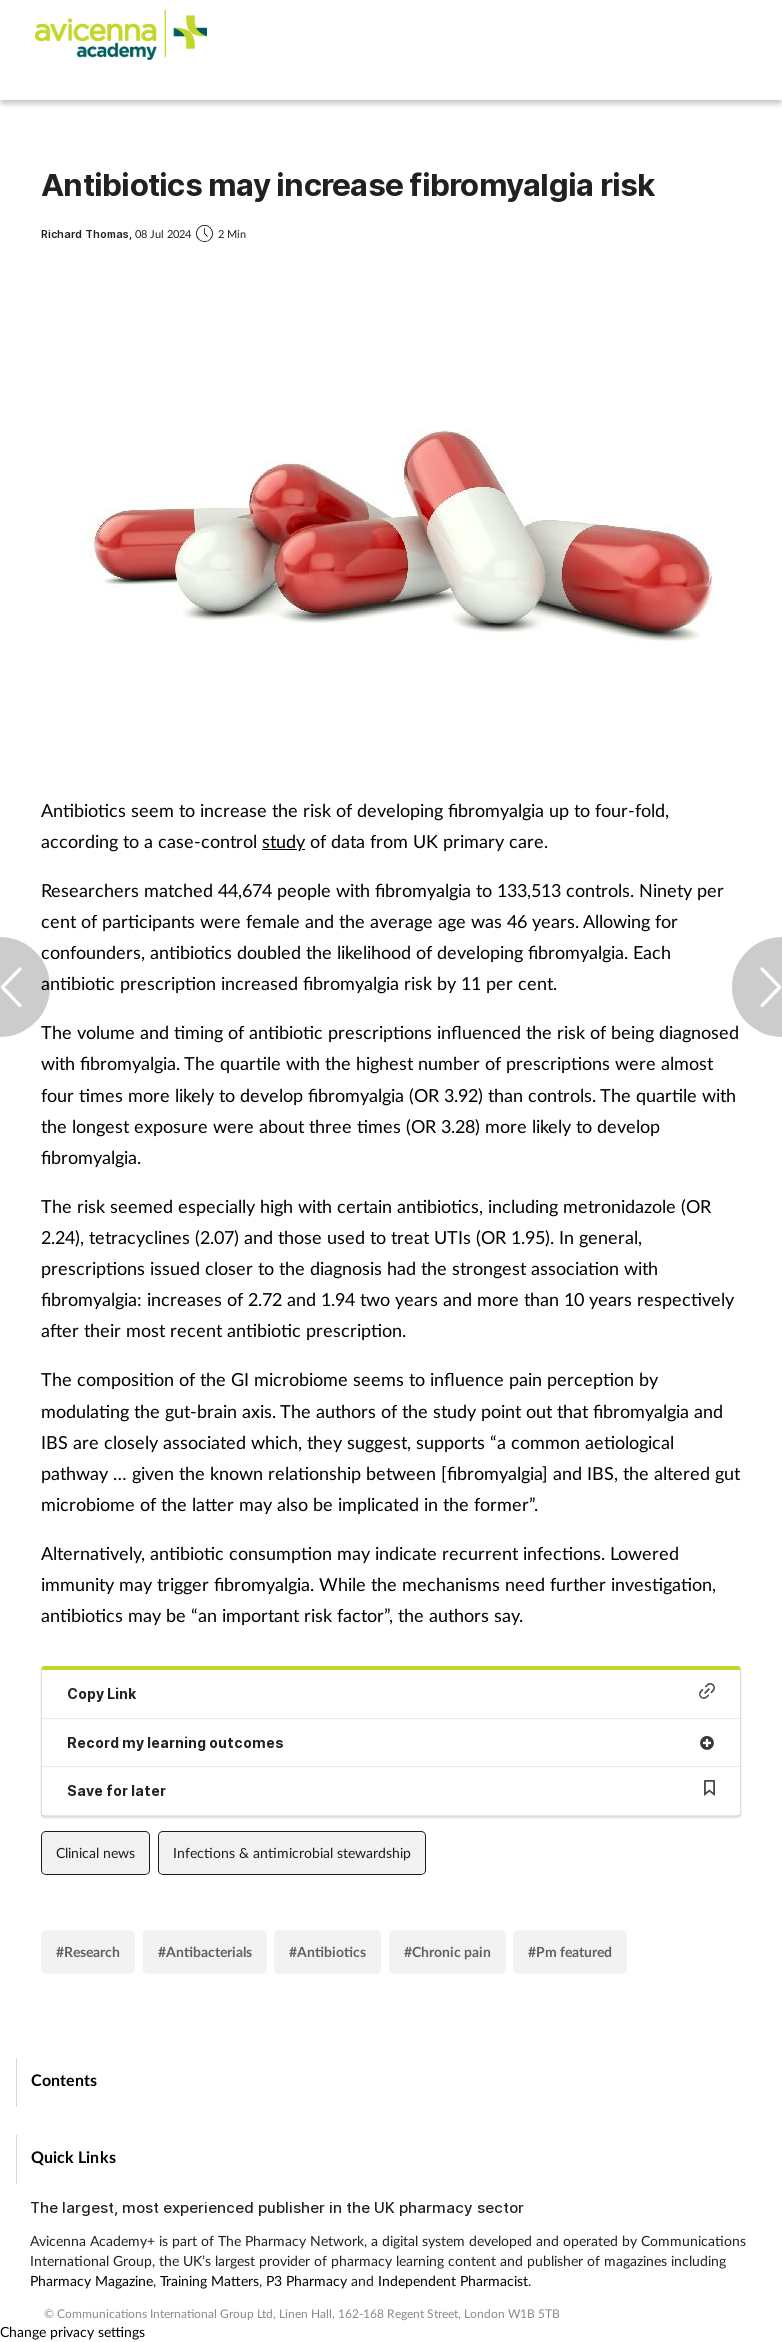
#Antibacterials (205, 1951)
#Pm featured (570, 1951)
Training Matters (209, 2280)
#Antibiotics (327, 1951)
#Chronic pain (447, 1951)
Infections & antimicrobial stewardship (292, 1852)
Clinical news (95, 1852)
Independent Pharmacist (453, 2280)
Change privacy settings (72, 2331)
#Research (88, 1951)
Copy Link (391, 1692)
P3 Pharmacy (306, 2280)
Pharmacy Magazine (91, 2280)
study (283, 841)
